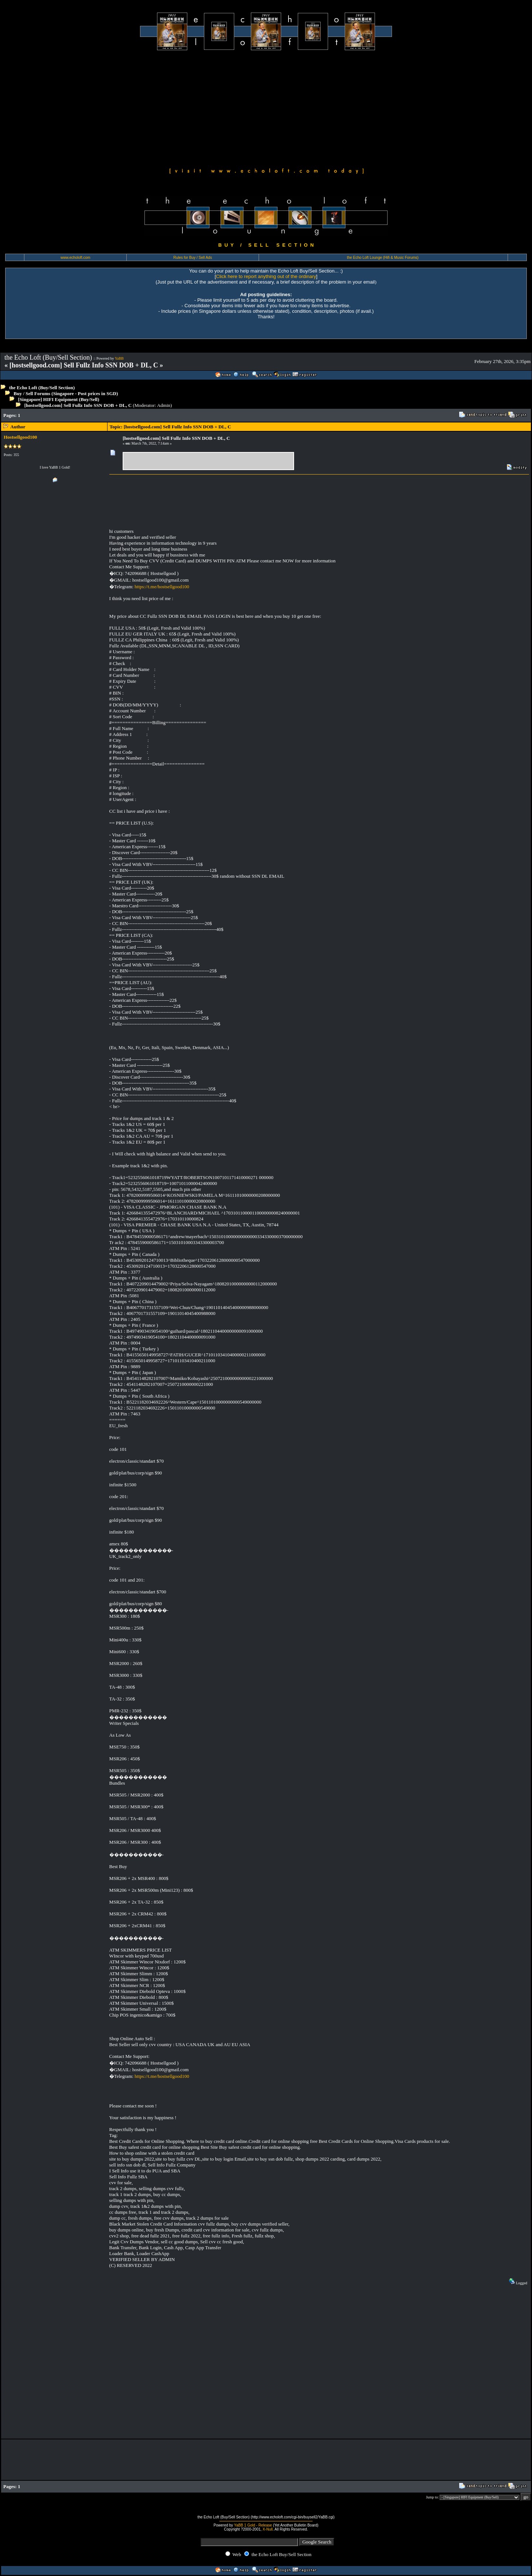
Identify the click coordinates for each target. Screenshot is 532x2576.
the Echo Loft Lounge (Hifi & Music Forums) (383, 258)
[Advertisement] (266, 108)
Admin (163, 405)
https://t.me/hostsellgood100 (161, 586)
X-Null (268, 2529)
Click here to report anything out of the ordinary (266, 276)
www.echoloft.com (76, 258)
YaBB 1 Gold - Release (253, 2525)
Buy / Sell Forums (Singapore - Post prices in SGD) (66, 393)
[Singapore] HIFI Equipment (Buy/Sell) (58, 399)
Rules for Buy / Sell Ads (192, 258)
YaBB (119, 358)
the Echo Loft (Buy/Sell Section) (42, 387)
